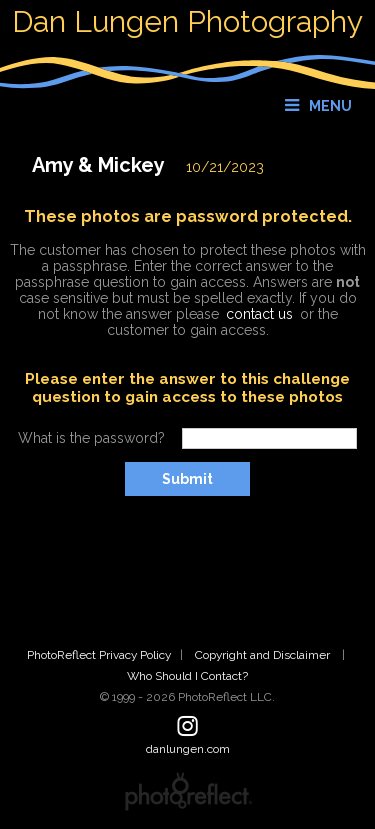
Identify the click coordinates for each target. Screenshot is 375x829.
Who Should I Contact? (187, 676)
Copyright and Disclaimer (264, 655)
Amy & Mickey (98, 165)
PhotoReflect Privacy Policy (99, 655)
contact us (259, 314)
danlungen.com (188, 749)
